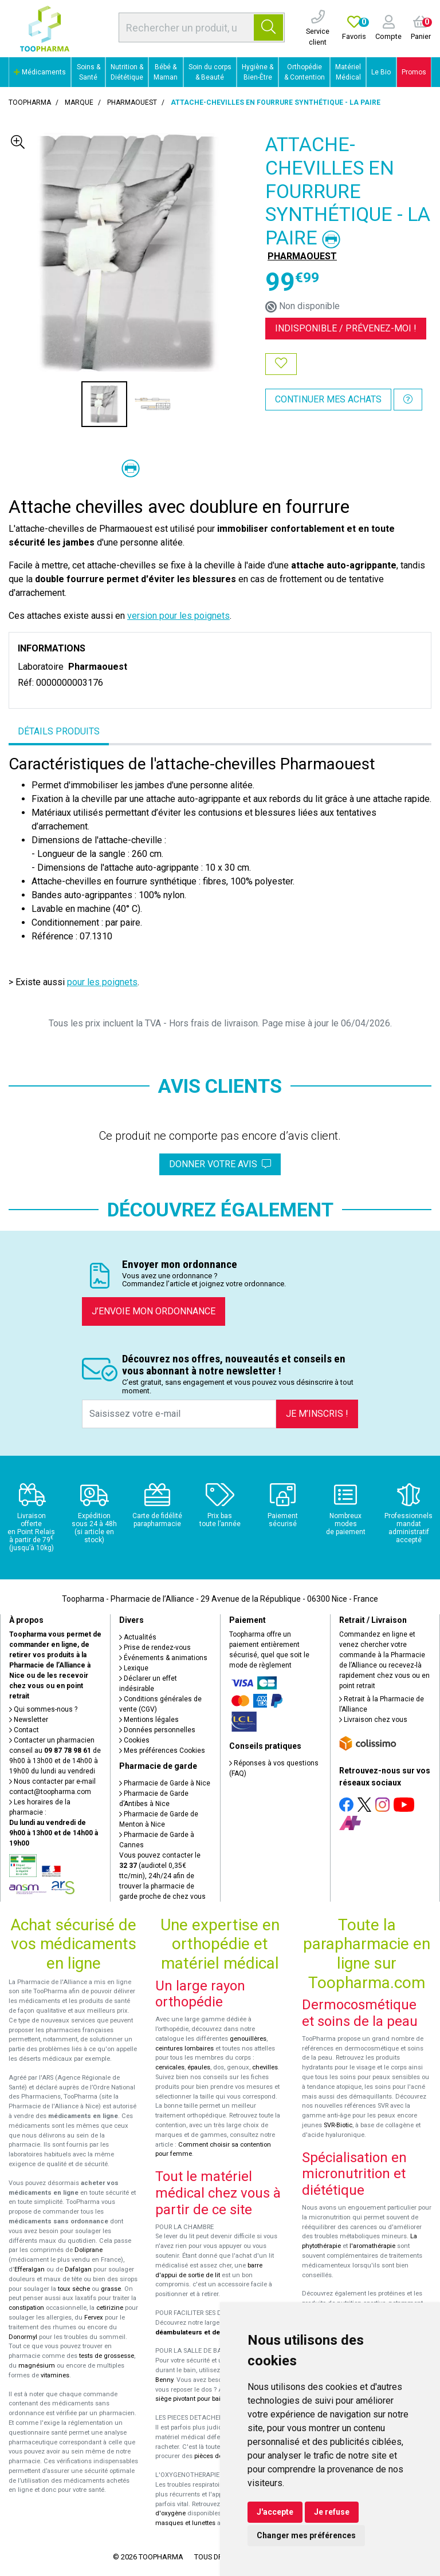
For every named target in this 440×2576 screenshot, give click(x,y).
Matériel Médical (348, 72)
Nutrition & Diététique (127, 72)
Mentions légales (149, 1720)
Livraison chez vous (373, 1720)
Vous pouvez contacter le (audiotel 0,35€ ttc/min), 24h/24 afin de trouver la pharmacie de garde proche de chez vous (162, 1876)
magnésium (36, 2365)
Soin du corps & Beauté (209, 72)
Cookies (134, 1740)
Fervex (93, 2317)
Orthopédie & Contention (304, 72)
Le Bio (381, 72)
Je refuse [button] (331, 2511)
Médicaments (40, 72)
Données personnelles (157, 1730)
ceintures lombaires (184, 2048)
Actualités (137, 1637)
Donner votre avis (220, 1164)
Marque (79, 102)
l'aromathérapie (372, 2246)
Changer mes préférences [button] (306, 2535)
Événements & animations (163, 1658)
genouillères (248, 2038)
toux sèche (74, 2289)
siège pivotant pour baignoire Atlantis (209, 2399)
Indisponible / (346, 328)
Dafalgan (78, 2269)
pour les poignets (102, 982)
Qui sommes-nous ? (43, 1709)
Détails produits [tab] (59, 731)
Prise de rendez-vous (155, 1647)
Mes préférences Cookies (162, 1751)
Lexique (133, 1668)
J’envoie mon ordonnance (153, 1311)
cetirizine (109, 2308)
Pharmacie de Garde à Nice (164, 1783)
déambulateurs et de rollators (201, 2332)
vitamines (55, 2375)
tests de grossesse (106, 2356)
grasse (111, 2289)
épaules (198, 2067)
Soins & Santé (88, 72)
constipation (26, 2308)
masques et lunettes (185, 2523)
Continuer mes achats (328, 399)
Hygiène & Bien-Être (257, 72)
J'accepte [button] (275, 2511)
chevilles (265, 2067)
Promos (414, 72)
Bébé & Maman (166, 72)
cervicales (169, 2067)
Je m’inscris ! (317, 1413)
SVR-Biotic (338, 2125)
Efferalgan (29, 2269)
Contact (24, 1730)
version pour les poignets (178, 615)
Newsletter (28, 1720)
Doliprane (88, 2250)
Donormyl (23, 2337)
